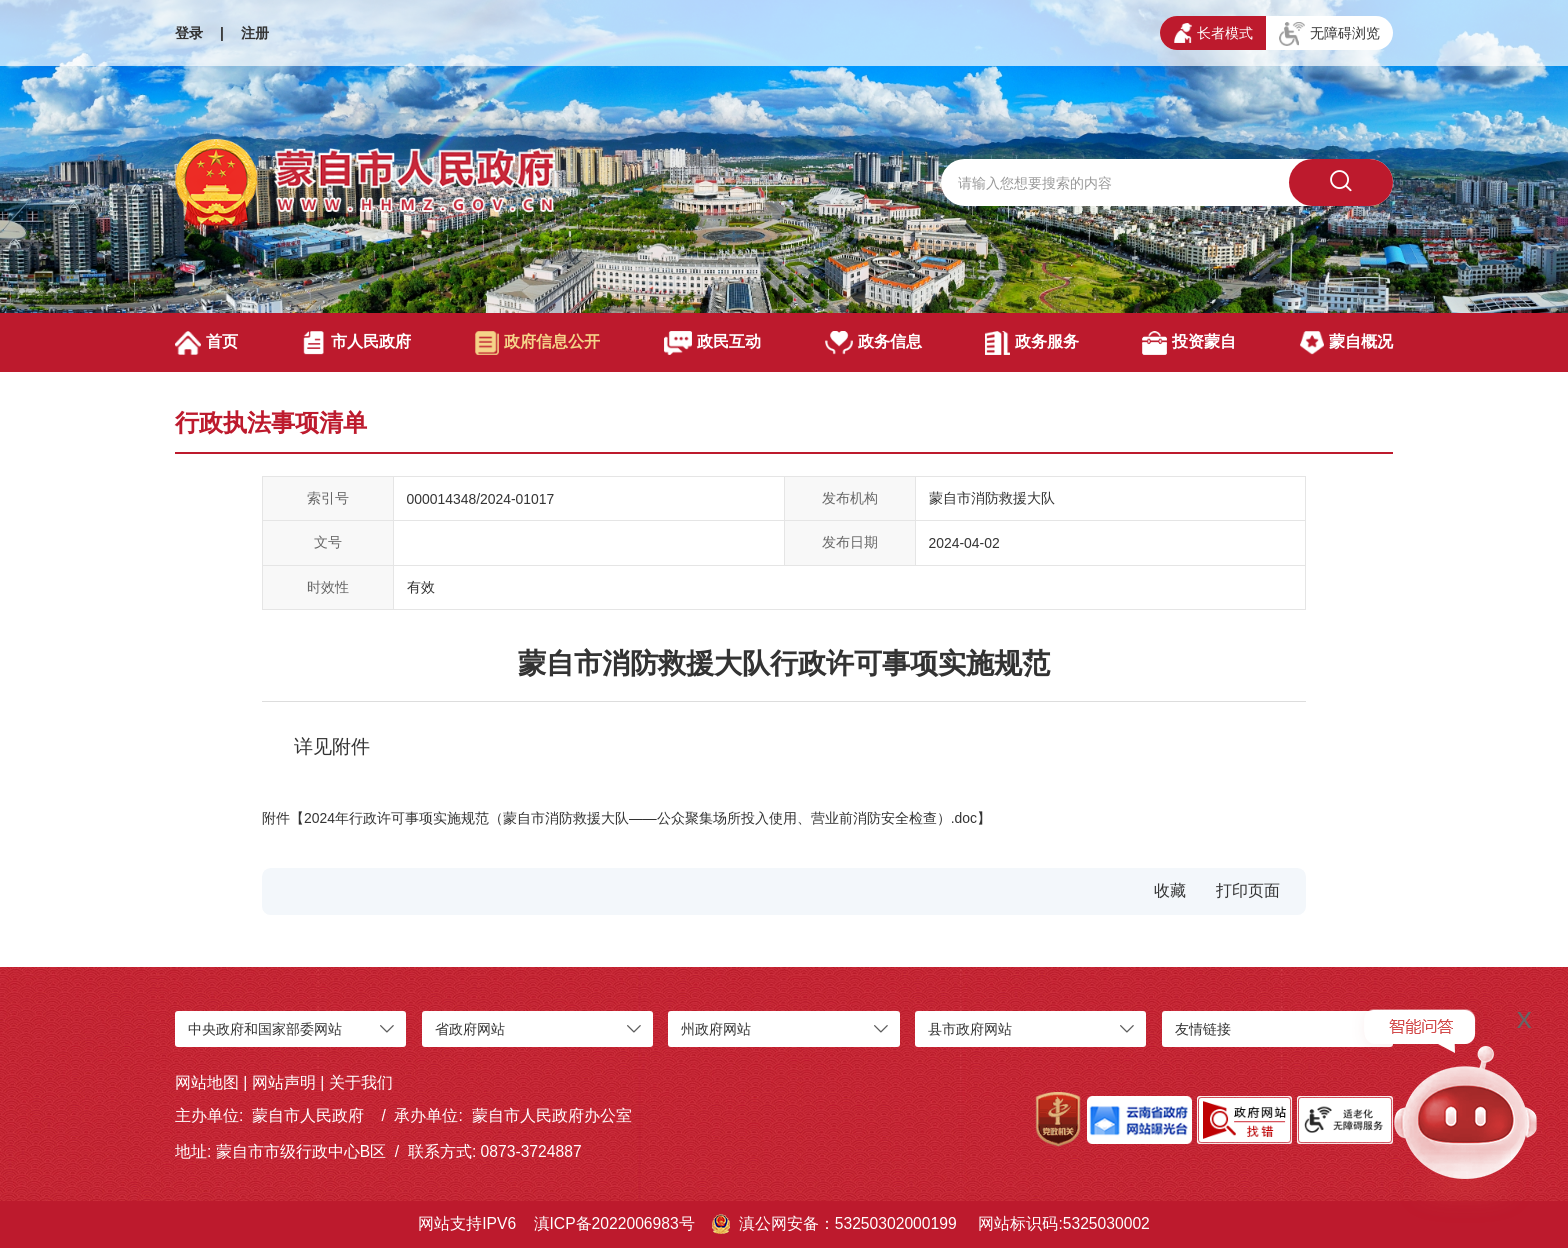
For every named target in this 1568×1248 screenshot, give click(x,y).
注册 (255, 33)
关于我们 (361, 1082)
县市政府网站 (970, 1029)
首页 (206, 343)
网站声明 (284, 1082)
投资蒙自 (1188, 343)
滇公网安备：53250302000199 (834, 1224)
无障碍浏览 (1329, 34)
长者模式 (1213, 33)
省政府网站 (470, 1029)
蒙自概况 (1346, 343)
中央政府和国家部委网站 (265, 1029)
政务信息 (873, 343)
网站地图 (207, 1082)
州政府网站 (716, 1029)
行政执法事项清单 (271, 422)
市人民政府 (356, 343)
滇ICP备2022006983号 (614, 1223)
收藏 (1170, 890)
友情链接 (1203, 1029)
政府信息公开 (537, 343)
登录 (189, 33)
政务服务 (1031, 343)
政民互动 (712, 343)
